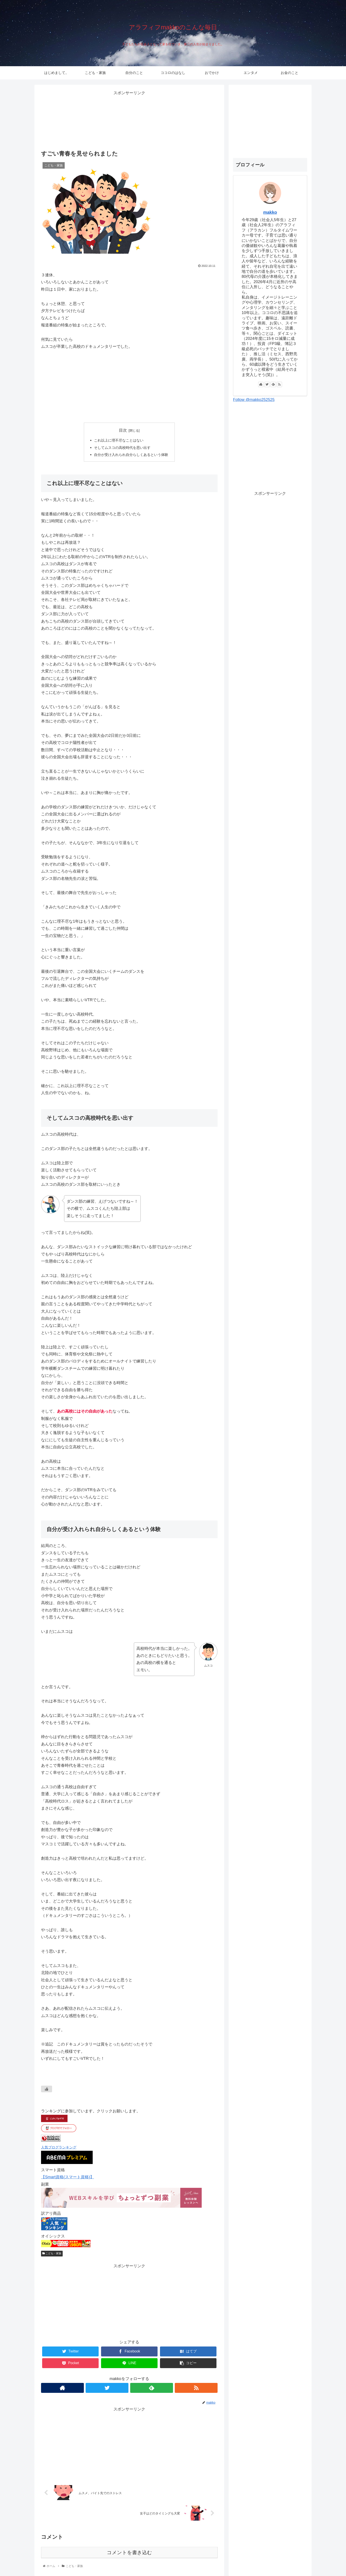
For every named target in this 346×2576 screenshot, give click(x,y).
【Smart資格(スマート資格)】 (67, 2177)
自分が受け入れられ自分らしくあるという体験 (131, 455)
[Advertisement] (129, 388)
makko (270, 212)
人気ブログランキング (58, 2147)
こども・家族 (51, 2253)
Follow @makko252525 (254, 399)
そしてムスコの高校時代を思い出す (122, 448)
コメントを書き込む (129, 2552)
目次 (123, 430)
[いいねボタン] (46, 2089)
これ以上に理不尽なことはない (118, 440)
